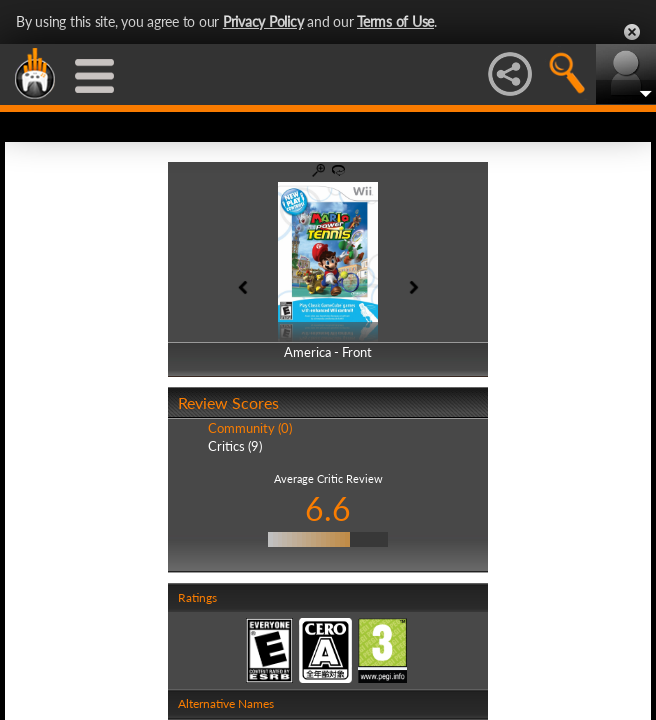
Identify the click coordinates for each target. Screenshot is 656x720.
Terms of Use (395, 21)
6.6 (328, 508)
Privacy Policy (263, 21)
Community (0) (250, 428)
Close (632, 32)
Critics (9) (235, 446)
